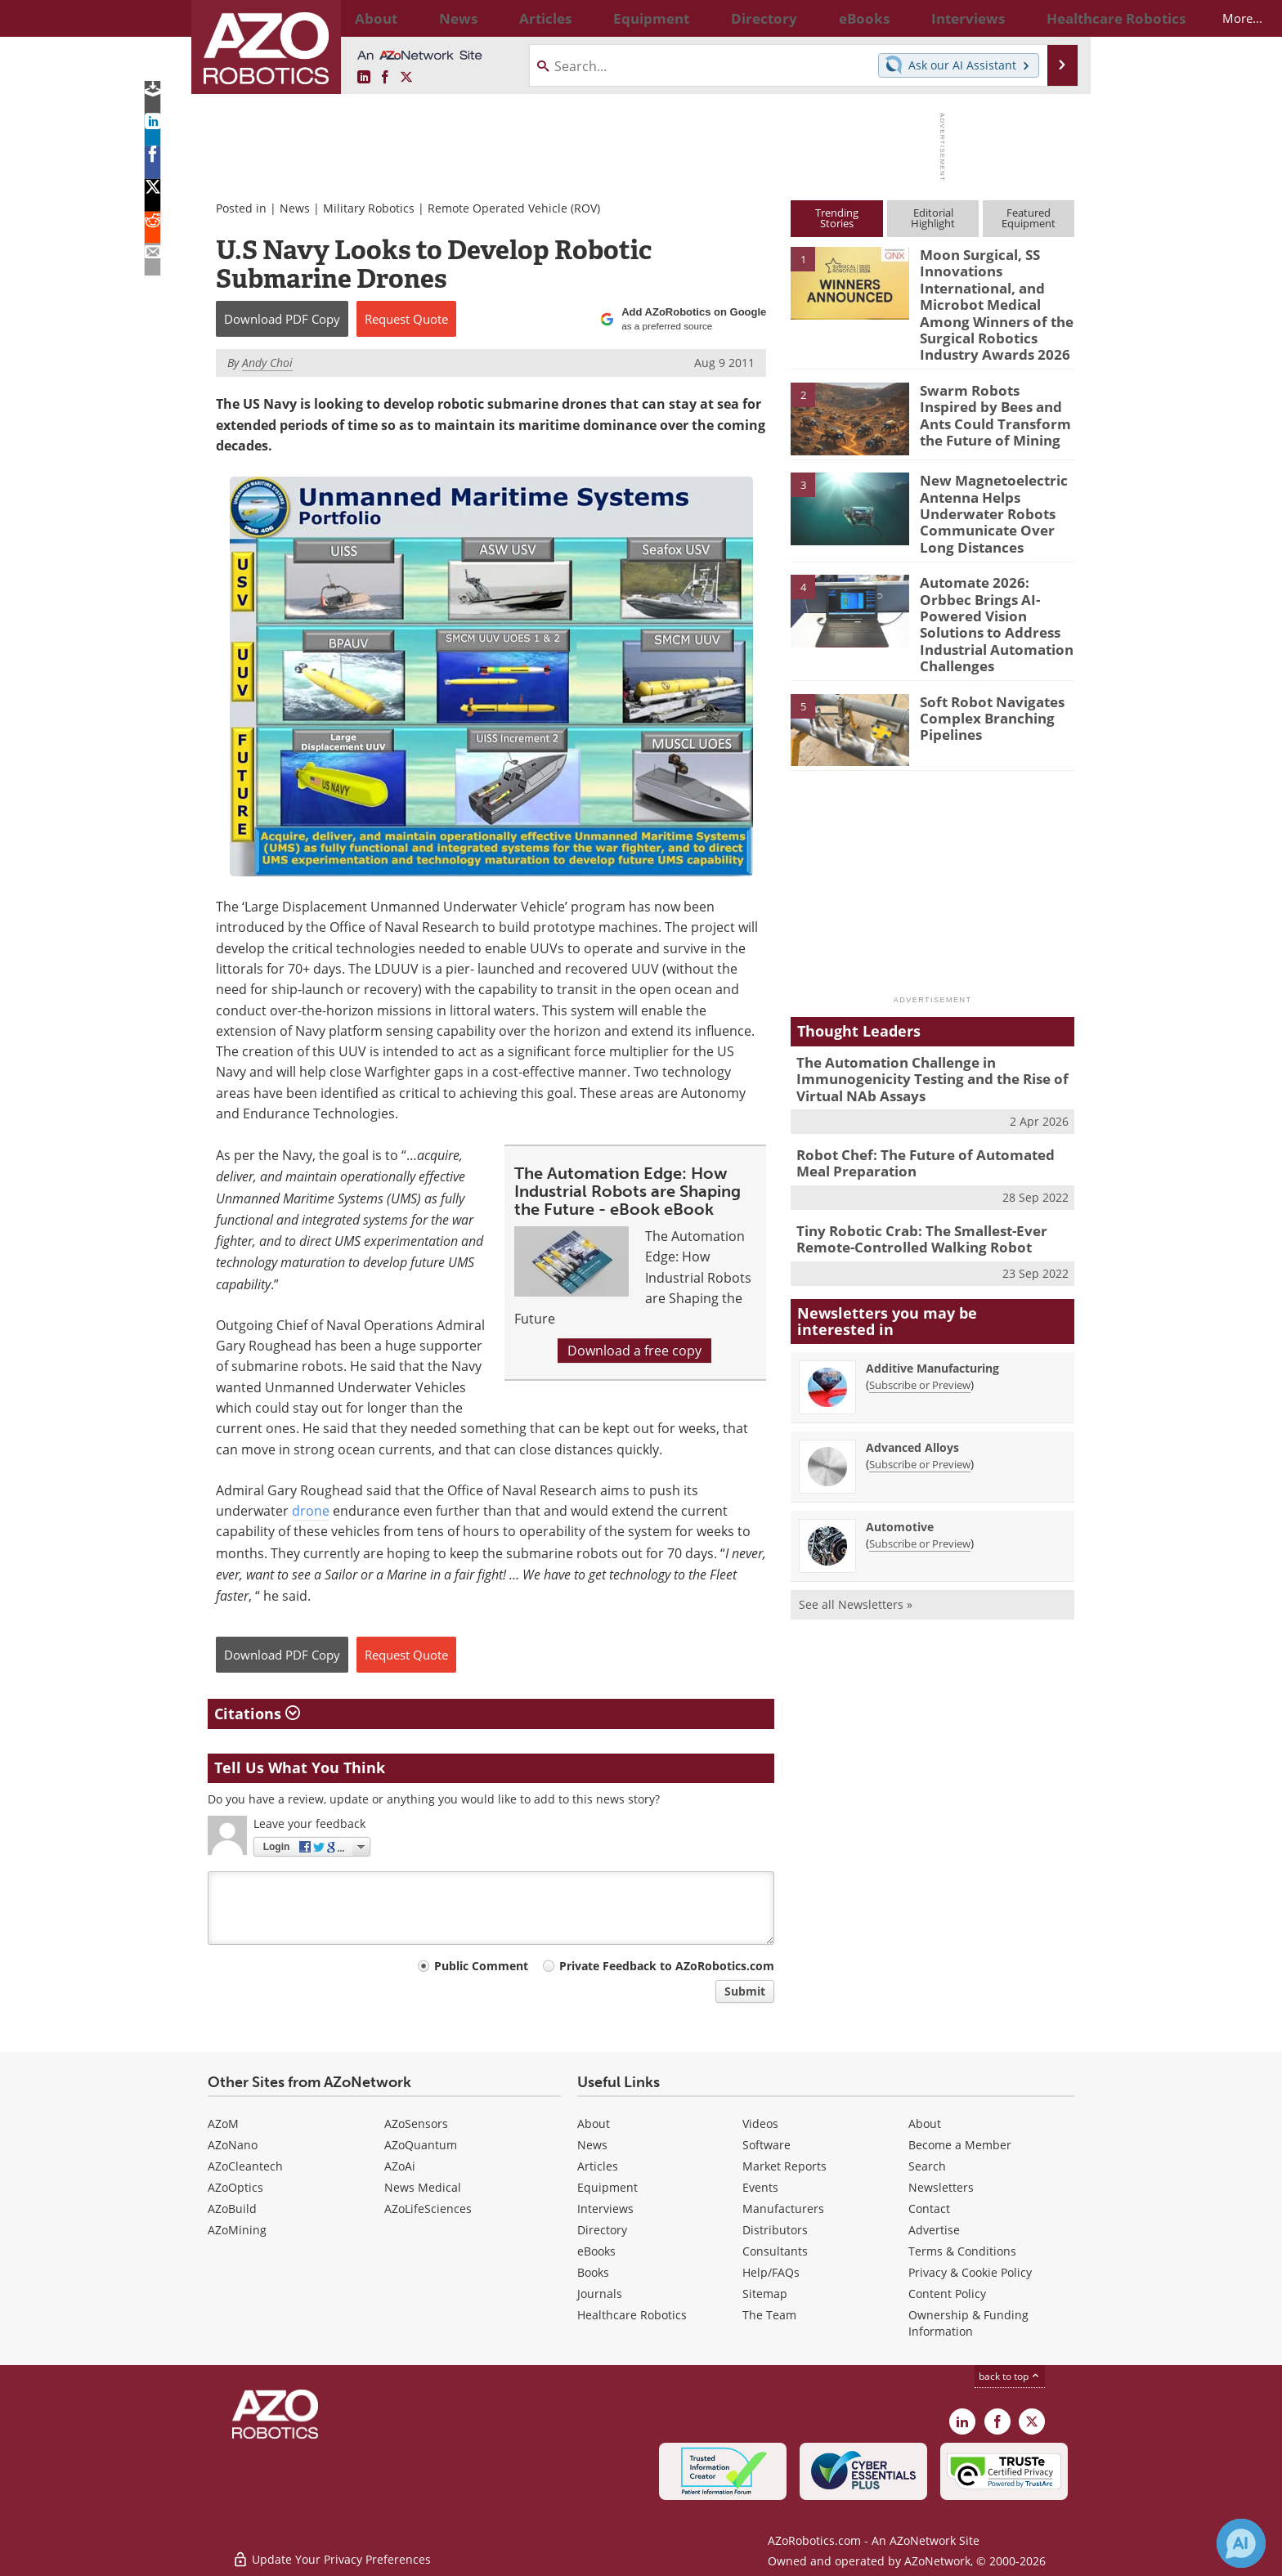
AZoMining (237, 2230)
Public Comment (481, 1965)
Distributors (775, 2230)
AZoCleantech (245, 2166)
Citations (257, 1713)
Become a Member (959, 2145)
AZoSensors (416, 2123)
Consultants (775, 2251)
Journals (599, 2293)
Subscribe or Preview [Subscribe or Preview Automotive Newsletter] (919, 1480)
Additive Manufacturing (932, 1305)
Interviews (605, 2208)
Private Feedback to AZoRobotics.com (666, 1965)
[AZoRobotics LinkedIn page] (363, 78)
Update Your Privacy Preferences (331, 2555)
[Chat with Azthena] (1241, 2543)
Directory (602, 2230)
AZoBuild (232, 2208)
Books (593, 2272)
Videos (760, 2123)
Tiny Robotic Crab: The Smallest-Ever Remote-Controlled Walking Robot (910, 1178)
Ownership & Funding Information (968, 2323)
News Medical (422, 2187)
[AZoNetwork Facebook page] (385, 78)
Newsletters (941, 2187)
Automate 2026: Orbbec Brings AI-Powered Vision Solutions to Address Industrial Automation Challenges (996, 588)
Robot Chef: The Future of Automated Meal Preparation (929, 1106)
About (593, 2123)
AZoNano (233, 2145)
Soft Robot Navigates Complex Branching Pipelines (984, 666)
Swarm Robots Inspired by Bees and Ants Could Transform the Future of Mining (994, 398)
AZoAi (399, 2166)
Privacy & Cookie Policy (970, 2272)
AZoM (223, 2123)
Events (760, 2187)
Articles (597, 2166)
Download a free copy (634, 1351)
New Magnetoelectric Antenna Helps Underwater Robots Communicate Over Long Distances (996, 495)
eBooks (596, 2251)
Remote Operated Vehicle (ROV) (514, 208)
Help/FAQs (771, 2272)
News (295, 208)
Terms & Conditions (962, 2251)
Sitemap (764, 2293)
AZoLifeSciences (428, 2208)
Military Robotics (369, 208)
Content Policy (947, 2293)
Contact (929, 2208)
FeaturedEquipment (1029, 218)
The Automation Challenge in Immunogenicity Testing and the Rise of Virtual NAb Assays (919, 1027)
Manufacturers (783, 2208)
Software (766, 2145)
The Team (769, 2315)
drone (310, 1511)
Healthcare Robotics (632, 2315)
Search (927, 2166)
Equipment (607, 2187)
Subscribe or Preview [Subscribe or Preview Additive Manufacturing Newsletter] (919, 1322)
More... (1057, 18)
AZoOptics (235, 2187)
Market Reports (784, 2166)
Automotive (900, 1464)
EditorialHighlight (933, 218)
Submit (744, 1991)
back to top (1010, 2376)
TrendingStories (836, 218)
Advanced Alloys (912, 1384)
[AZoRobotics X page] (406, 78)
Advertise (934, 2230)
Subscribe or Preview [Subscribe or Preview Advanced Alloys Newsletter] (919, 1401)
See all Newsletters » (855, 1541)
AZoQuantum (420, 2145)
